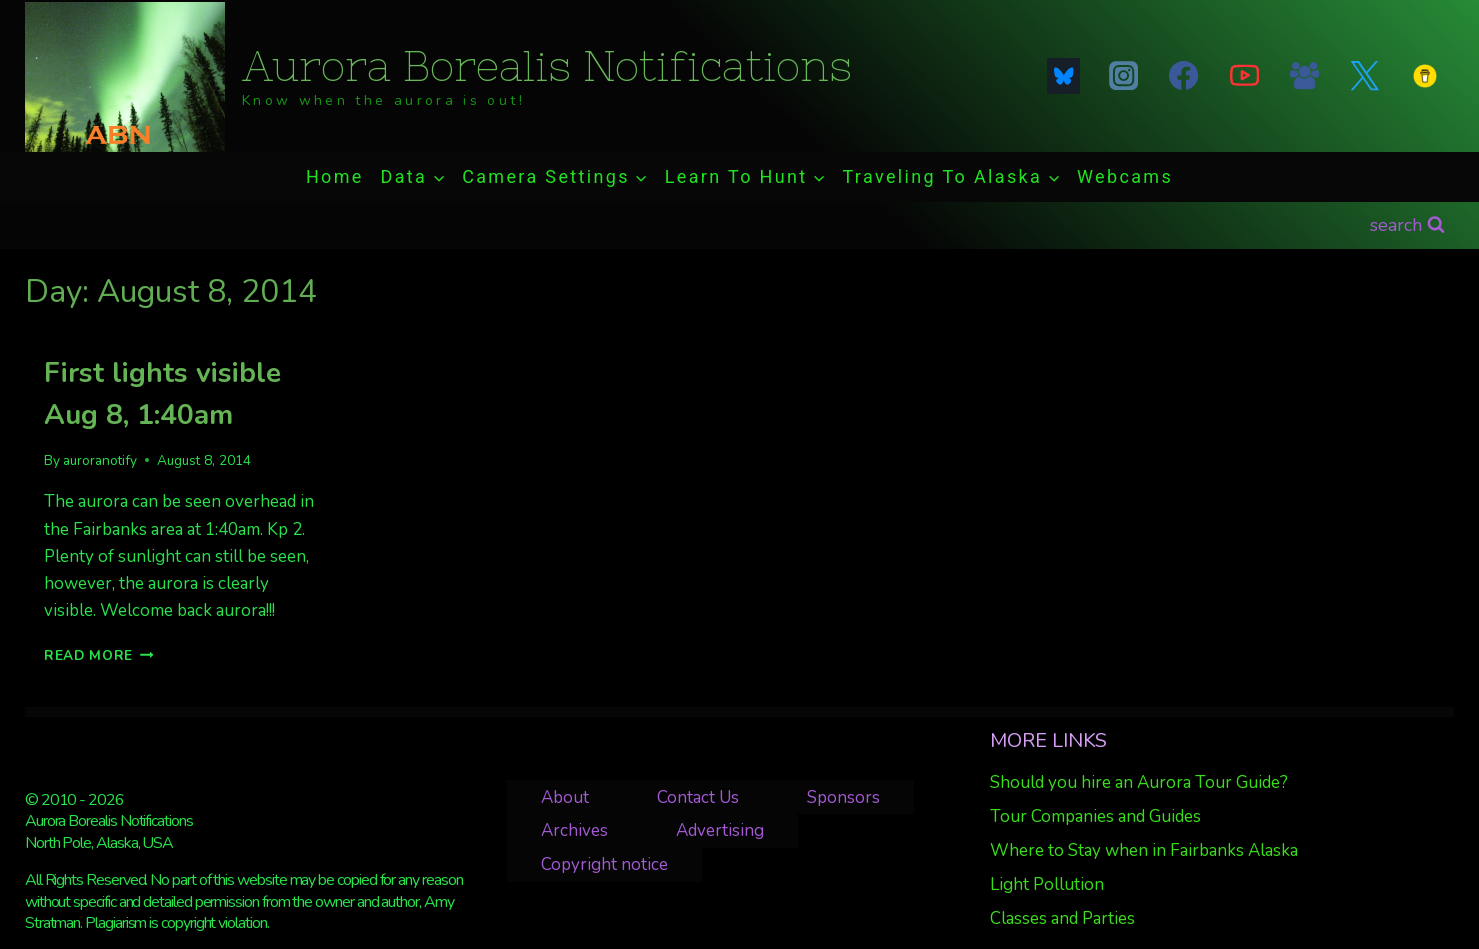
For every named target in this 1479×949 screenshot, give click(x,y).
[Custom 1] (1425, 76)
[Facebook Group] (1304, 76)
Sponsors (843, 797)
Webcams (1125, 176)
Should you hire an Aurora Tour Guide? (1139, 782)
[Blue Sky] (1063, 76)
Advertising (720, 830)
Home (335, 176)
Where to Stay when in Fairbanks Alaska (1144, 850)
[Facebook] (1184, 76)
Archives (574, 830)
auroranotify (100, 460)
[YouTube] (1244, 76)
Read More (99, 655)
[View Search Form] (1407, 225)
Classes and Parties (1062, 918)
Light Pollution (1047, 884)
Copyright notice (604, 864)
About (565, 797)
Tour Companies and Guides (1095, 816)
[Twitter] (1365, 76)
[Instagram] (1124, 76)
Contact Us (698, 797)
